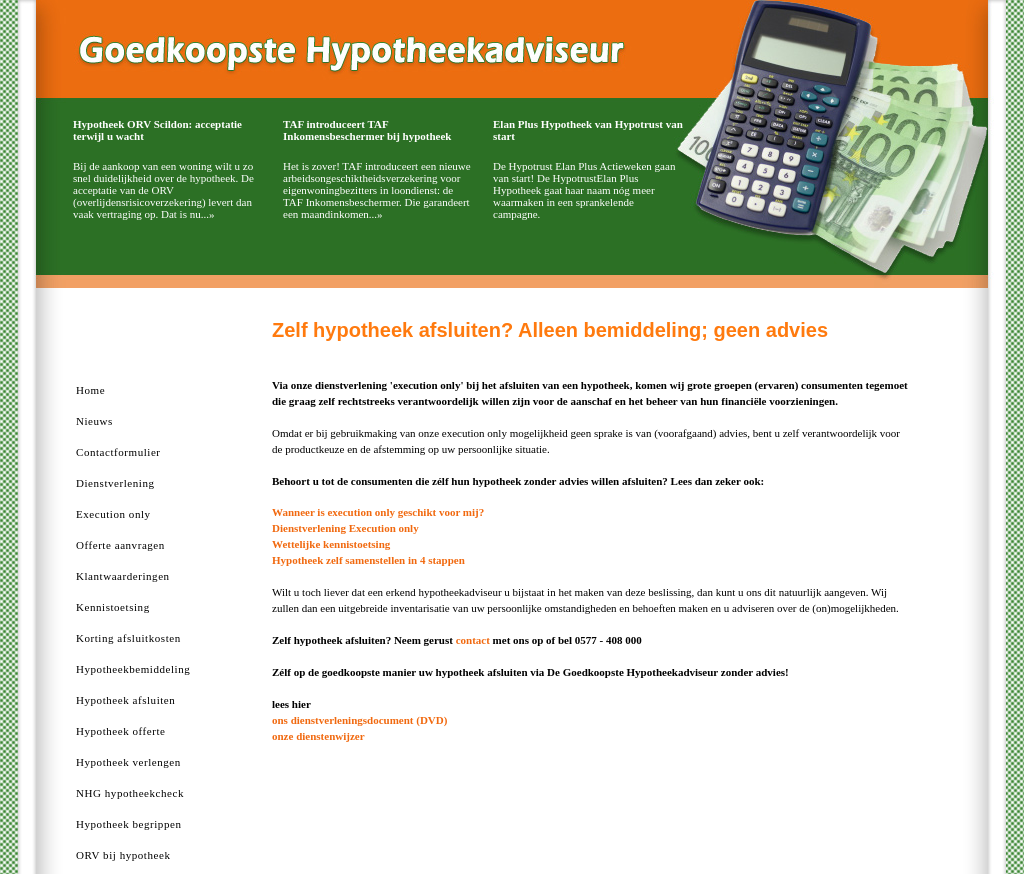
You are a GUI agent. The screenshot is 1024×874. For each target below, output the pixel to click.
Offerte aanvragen (120, 545)
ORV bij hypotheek (123, 855)
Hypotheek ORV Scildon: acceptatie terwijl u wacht (157, 130)
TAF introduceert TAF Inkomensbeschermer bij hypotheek (367, 130)
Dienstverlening (115, 483)
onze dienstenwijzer (318, 736)
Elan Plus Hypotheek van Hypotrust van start (588, 130)
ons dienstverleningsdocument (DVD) (359, 720)
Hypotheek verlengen (128, 762)
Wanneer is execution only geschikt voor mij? (378, 512)
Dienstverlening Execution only (345, 528)
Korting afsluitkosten (128, 638)
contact (473, 640)
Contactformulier (118, 452)
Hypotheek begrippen (128, 824)
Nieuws (94, 421)
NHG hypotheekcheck (130, 793)
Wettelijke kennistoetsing (331, 544)
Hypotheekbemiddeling (133, 669)
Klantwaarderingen (123, 576)
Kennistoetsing (113, 607)
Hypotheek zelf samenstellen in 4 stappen (368, 560)
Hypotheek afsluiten (125, 700)
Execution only (113, 514)
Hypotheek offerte (120, 731)
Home (90, 390)
